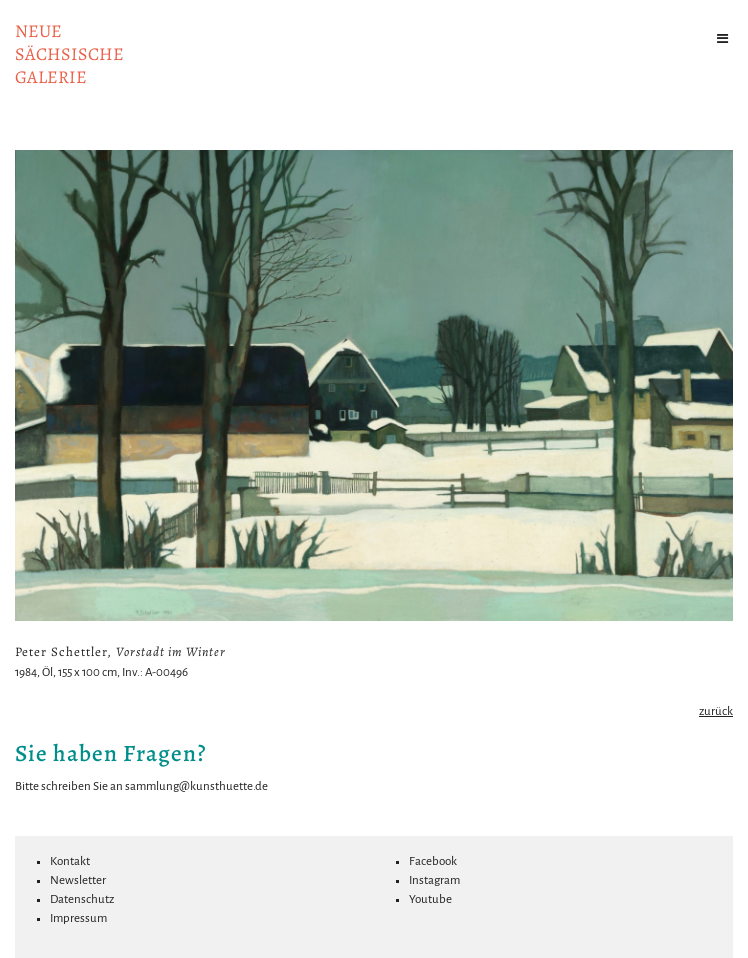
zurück (716, 711)
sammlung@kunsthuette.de (196, 786)
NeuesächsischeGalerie (69, 54)
